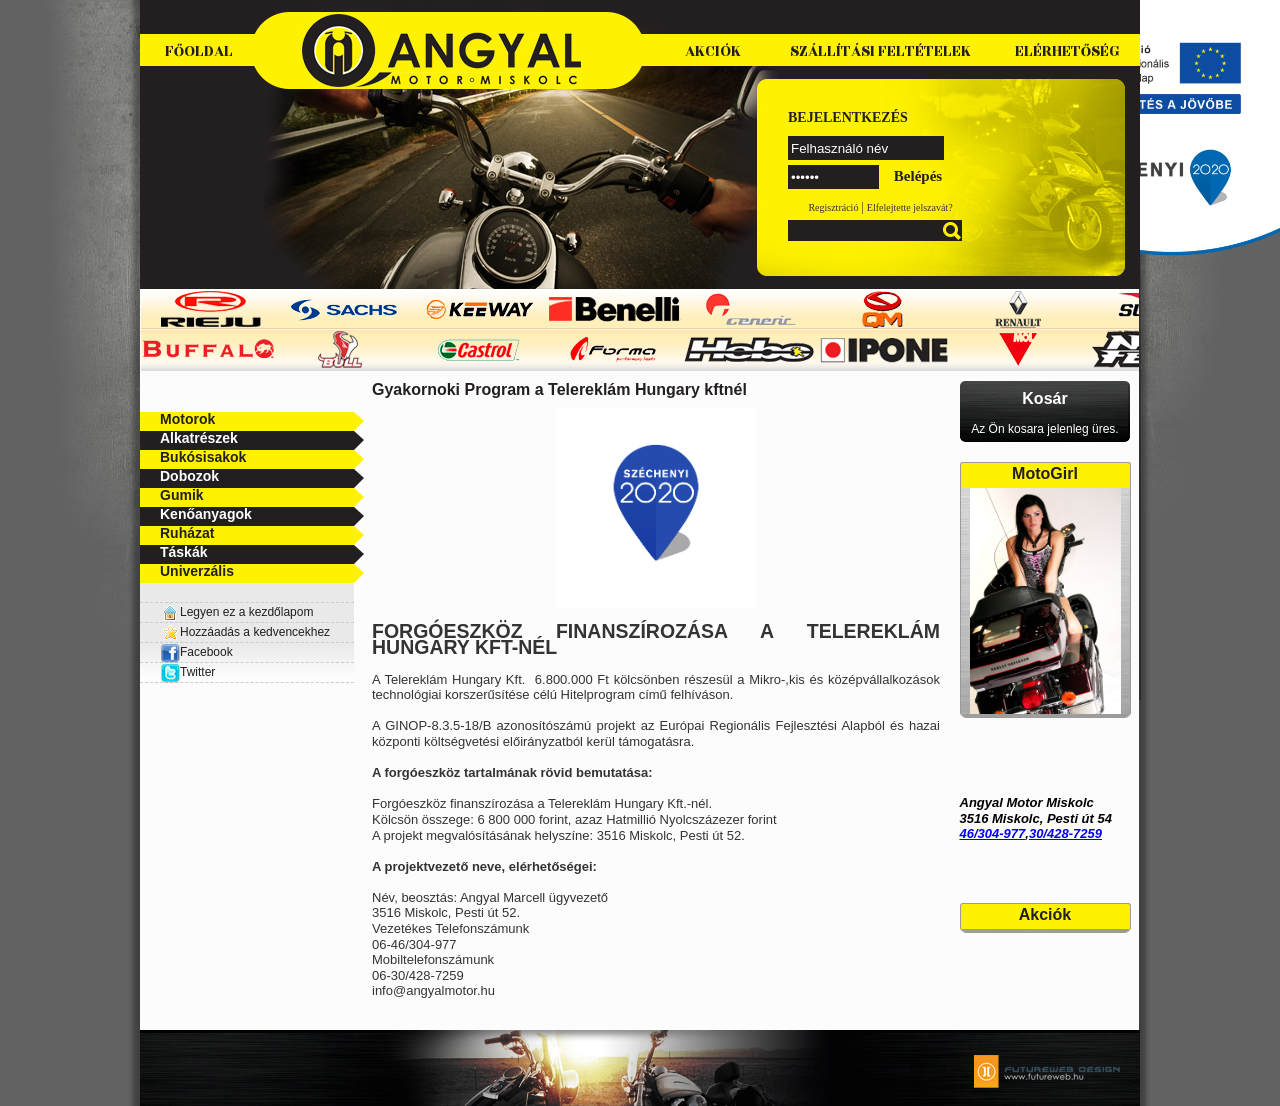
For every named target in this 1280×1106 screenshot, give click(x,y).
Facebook (196, 652)
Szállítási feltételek (880, 51)
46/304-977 (993, 833)
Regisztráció (833, 207)
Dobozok (189, 476)
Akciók (713, 51)
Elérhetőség (1067, 51)
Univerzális (197, 571)
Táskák (183, 552)
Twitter (197, 672)
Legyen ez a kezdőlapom (246, 612)
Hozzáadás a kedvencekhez (255, 632)
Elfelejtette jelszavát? (910, 207)
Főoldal (199, 51)
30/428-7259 (1065, 833)
